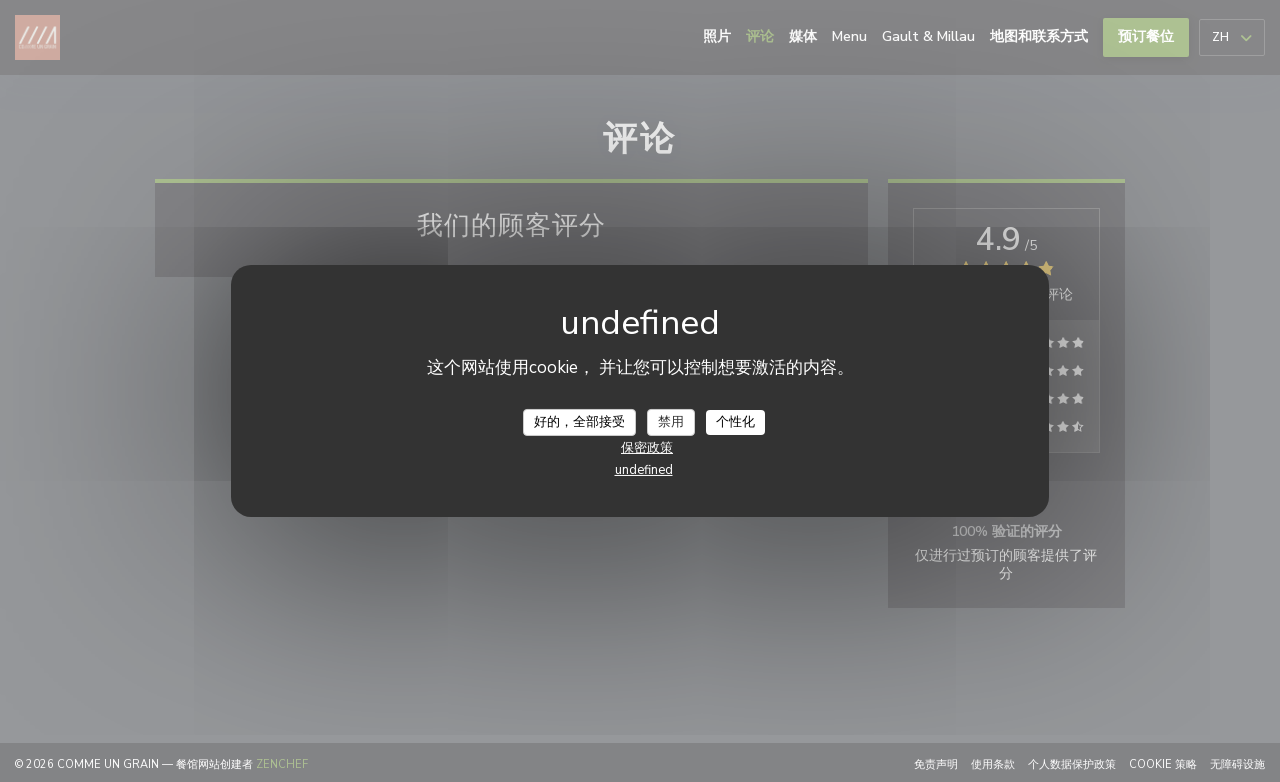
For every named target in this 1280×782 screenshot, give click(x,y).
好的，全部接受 (579, 421)
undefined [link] (644, 470)
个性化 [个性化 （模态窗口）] (735, 421)
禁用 (671, 421)
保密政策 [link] (647, 448)
